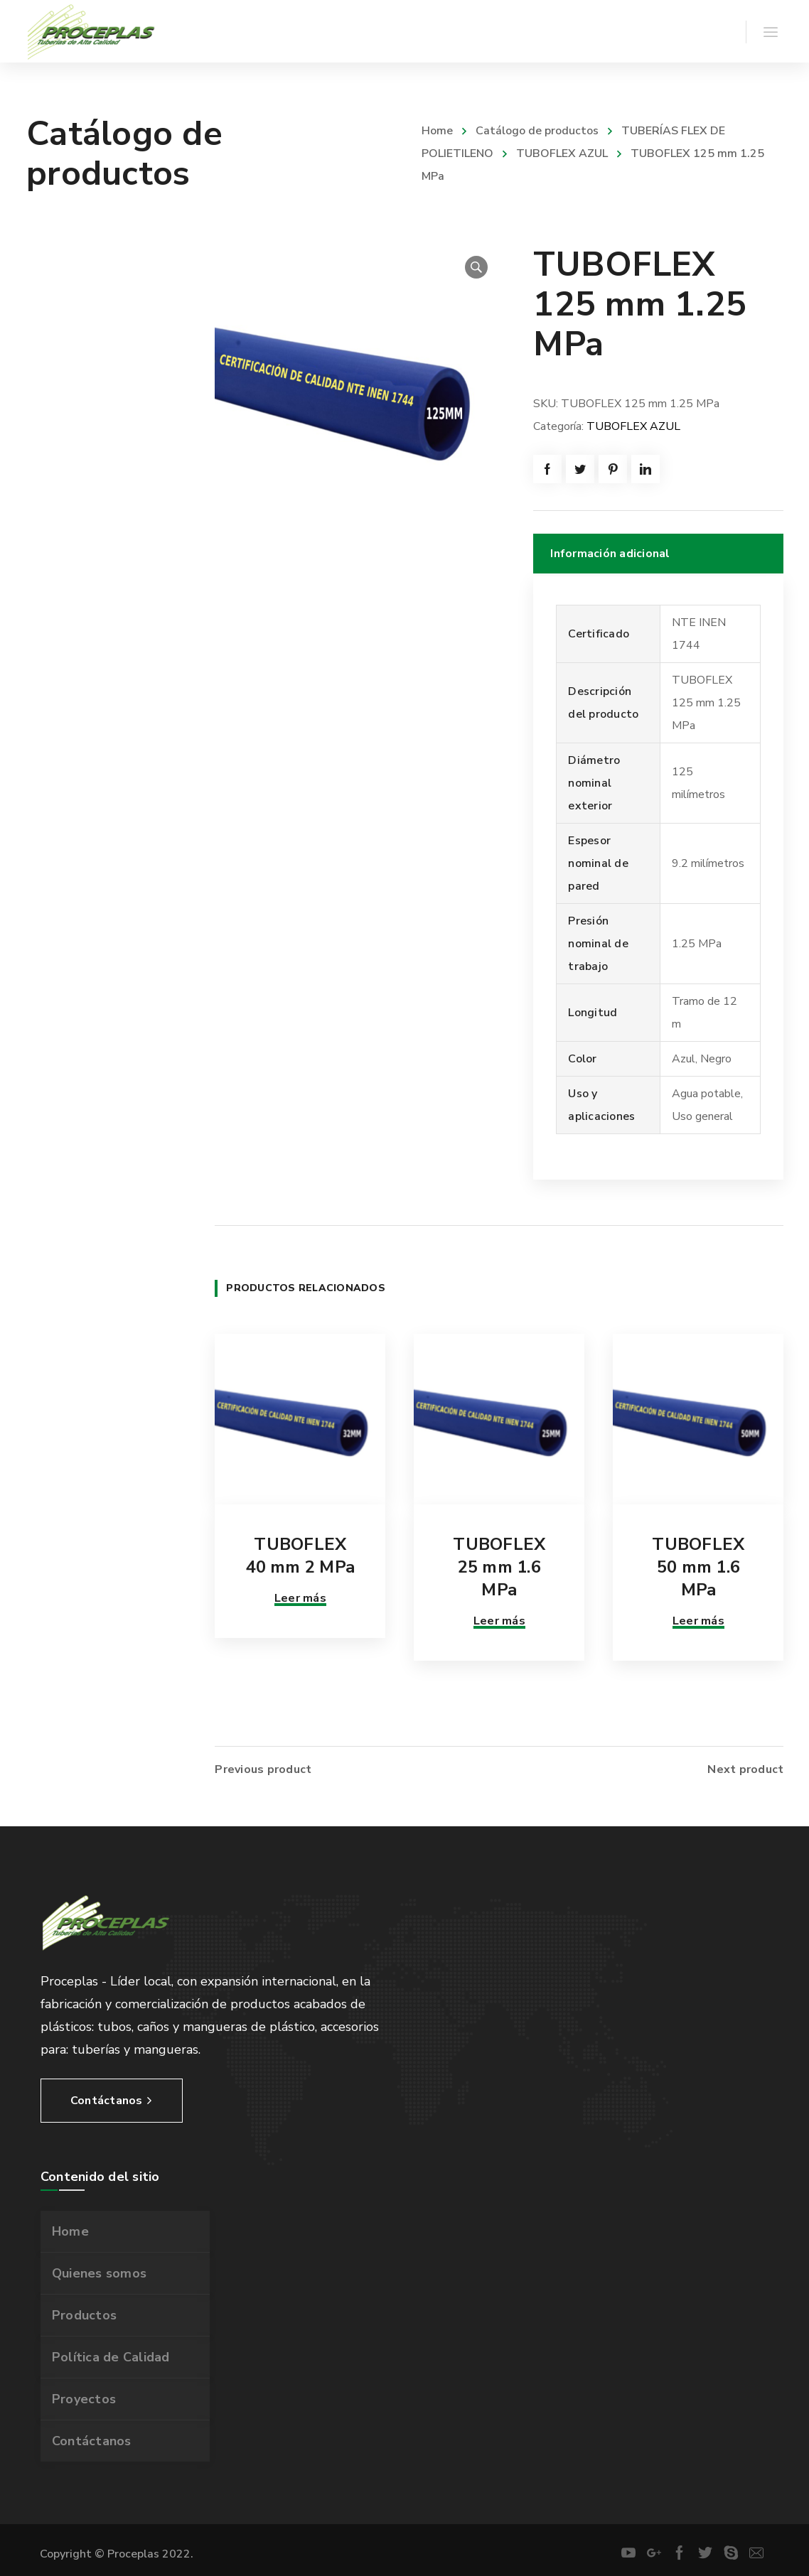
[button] (476, 267)
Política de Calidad (111, 2353)
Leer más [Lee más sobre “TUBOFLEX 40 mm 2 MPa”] (300, 1598)
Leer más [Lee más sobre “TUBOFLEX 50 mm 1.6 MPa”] (698, 1621)
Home (437, 131)
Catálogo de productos (537, 131)
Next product (745, 1766)
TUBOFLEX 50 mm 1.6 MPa (698, 1567)
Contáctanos (92, 2437)
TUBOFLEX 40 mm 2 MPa (300, 1555)
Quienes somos (99, 2269)
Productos (84, 2311)
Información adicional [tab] (610, 553)
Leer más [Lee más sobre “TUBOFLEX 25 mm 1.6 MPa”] (499, 1621)
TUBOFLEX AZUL (562, 153)
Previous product (263, 1766)
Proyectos (84, 2395)
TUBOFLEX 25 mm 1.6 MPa (499, 1567)
